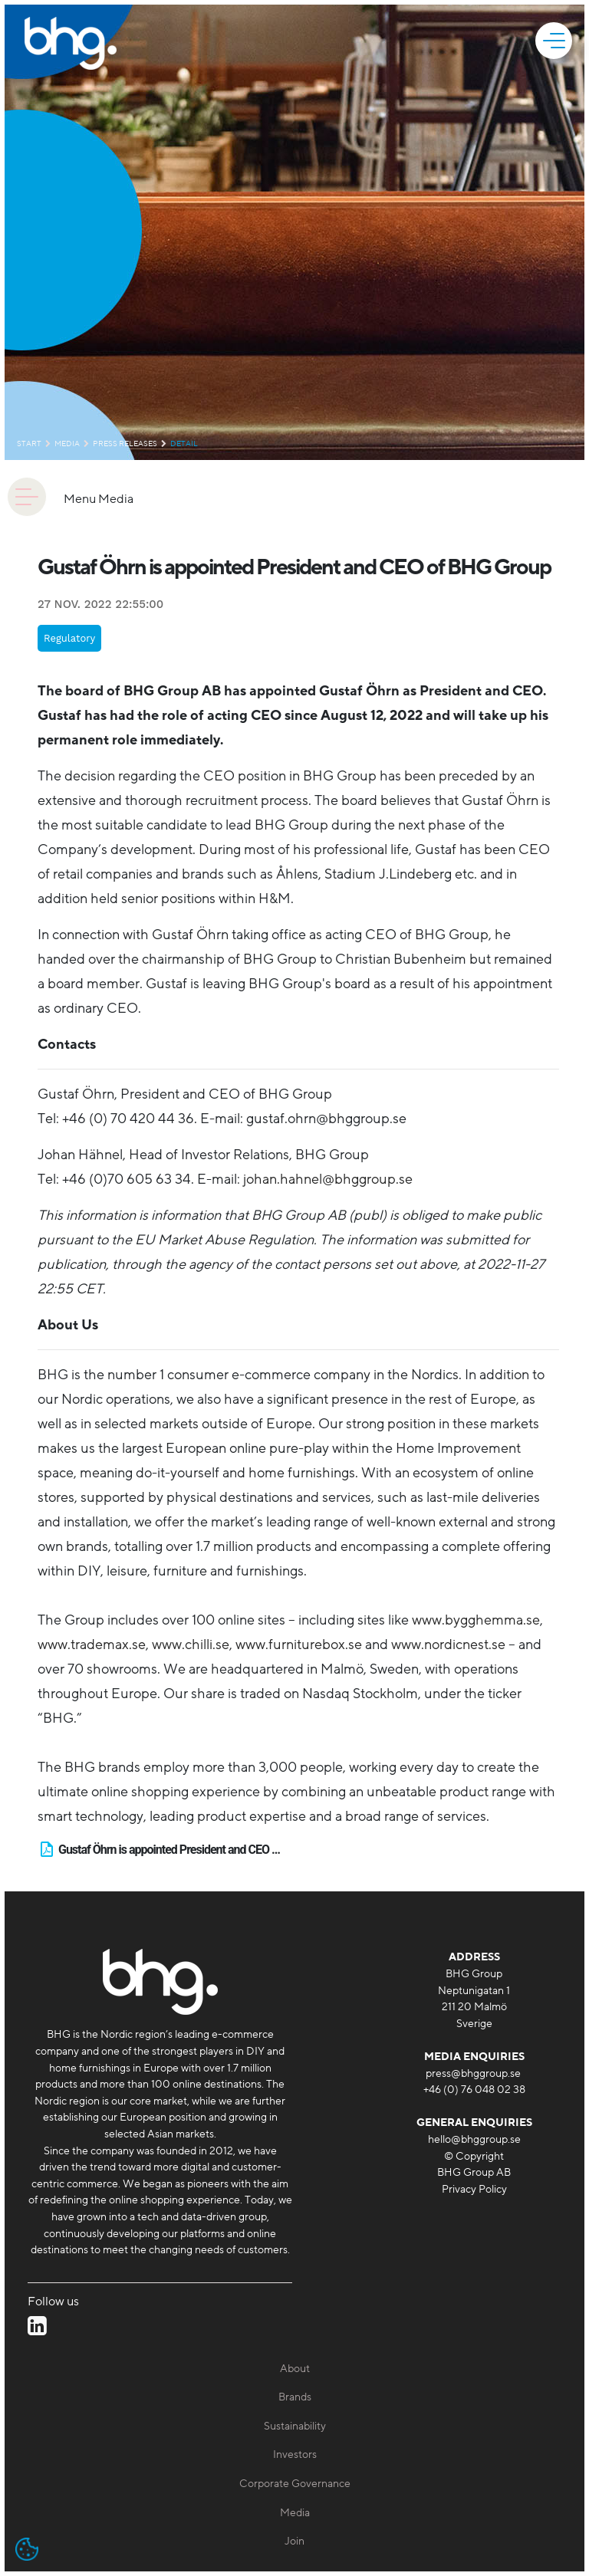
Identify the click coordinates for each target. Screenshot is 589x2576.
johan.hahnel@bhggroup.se (328, 1179)
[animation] (27, 497)
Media (67, 444)
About (295, 2368)
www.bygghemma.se (476, 1620)
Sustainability (295, 2426)
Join (294, 2541)
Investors (295, 2454)
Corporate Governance (294, 2483)
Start (29, 444)
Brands (294, 2397)
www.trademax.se (92, 1644)
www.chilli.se (190, 1644)
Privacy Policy (474, 2189)
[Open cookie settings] (26, 2549)
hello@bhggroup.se (474, 2139)
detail (184, 444)
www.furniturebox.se (298, 1644)
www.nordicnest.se (448, 1644)
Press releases (125, 444)
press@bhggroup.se (473, 2073)
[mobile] (556, 40)
